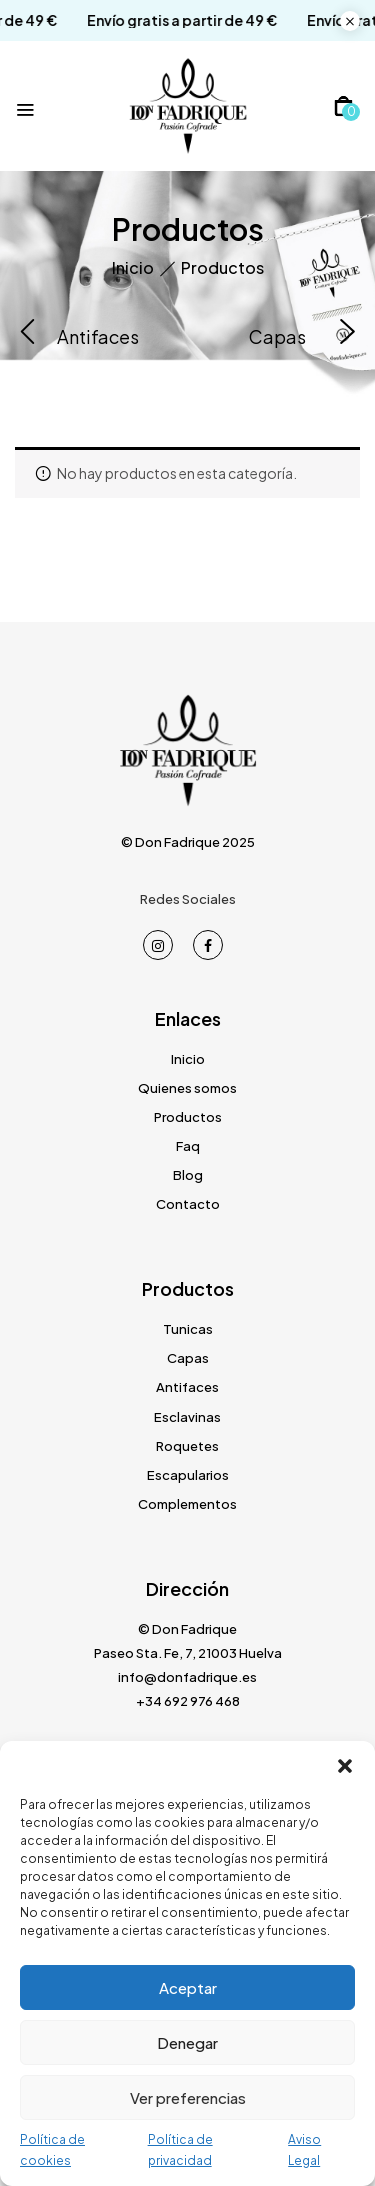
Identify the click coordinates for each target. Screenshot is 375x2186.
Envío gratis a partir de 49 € (167, 20)
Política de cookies (52, 2149)
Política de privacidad (180, 2149)
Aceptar (188, 1987)
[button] (345, 1766)
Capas (277, 337)
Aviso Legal (304, 2149)
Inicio (133, 267)
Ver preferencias (188, 2097)
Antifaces (98, 337)
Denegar (187, 2042)
